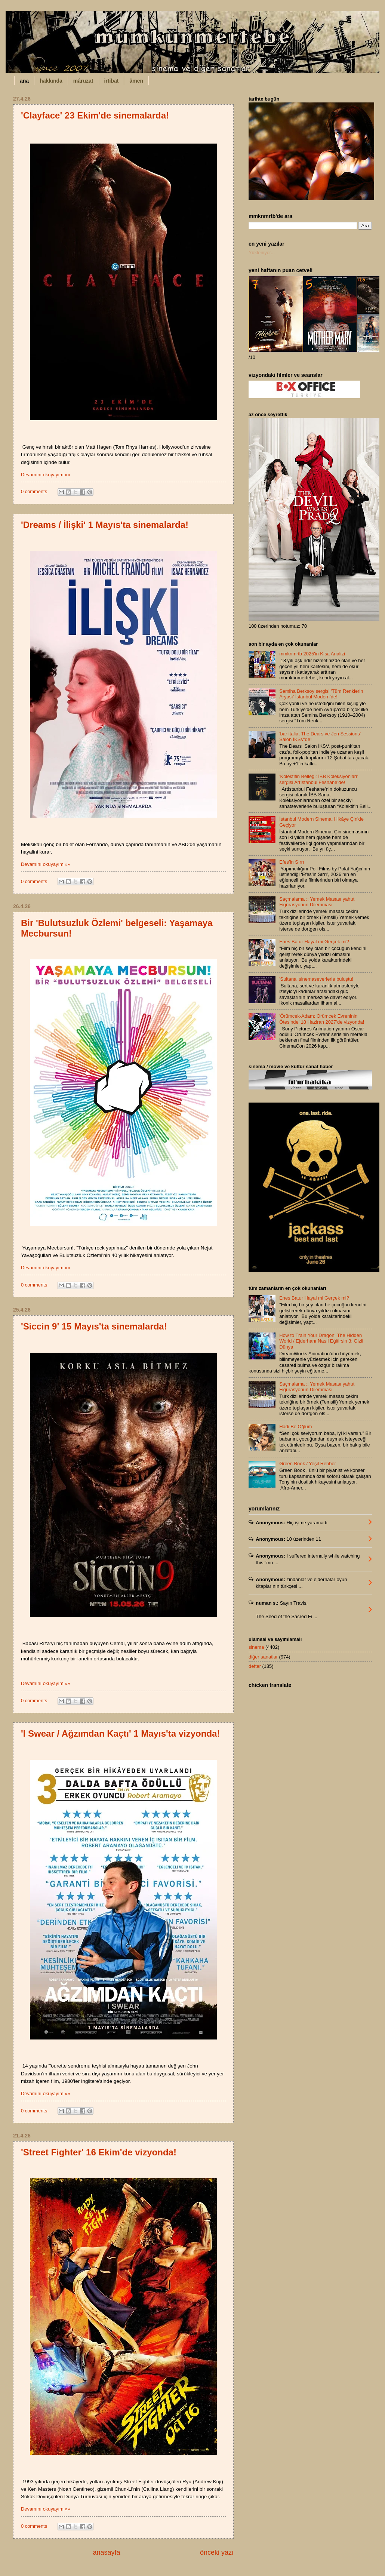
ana (24, 81)
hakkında (51, 81)
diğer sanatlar (263, 1657)
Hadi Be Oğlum (295, 1426)
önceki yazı (217, 2552)
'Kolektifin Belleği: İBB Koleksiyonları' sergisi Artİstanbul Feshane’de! (318, 779)
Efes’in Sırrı (291, 862)
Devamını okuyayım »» (45, 474)
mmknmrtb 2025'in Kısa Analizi (312, 654)
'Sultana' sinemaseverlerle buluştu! (316, 979)
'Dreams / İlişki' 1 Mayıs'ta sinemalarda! (104, 525)
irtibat (111, 81)
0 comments (34, 491)
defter (255, 1666)
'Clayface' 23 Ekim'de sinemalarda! (95, 115)
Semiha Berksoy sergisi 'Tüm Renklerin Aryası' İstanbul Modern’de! (321, 694)
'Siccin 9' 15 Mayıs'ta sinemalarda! (94, 1326)
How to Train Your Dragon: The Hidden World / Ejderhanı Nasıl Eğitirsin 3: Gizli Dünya (321, 1341)
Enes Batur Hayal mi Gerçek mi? (314, 941)
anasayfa (106, 2552)
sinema (256, 1647)
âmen (136, 81)
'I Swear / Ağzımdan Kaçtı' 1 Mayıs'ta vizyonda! (120, 1733)
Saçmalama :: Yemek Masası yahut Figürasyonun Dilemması (316, 901)
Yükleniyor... (262, 252)
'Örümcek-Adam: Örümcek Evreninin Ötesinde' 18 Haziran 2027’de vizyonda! (321, 1018)
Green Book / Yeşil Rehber (307, 1463)
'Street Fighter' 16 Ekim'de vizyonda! (98, 2152)
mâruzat (83, 81)
